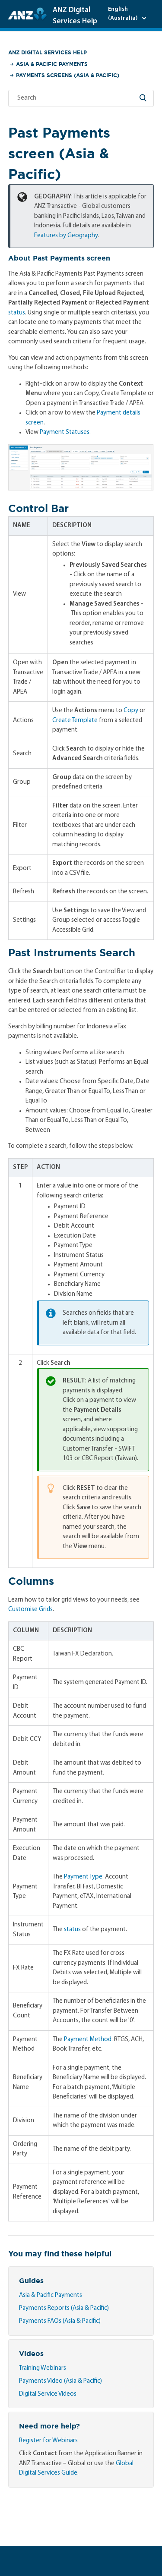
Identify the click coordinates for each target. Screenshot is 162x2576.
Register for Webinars (48, 2441)
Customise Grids (30, 1609)
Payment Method (87, 2039)
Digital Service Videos (47, 2394)
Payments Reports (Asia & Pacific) (64, 2308)
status (16, 313)
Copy (131, 710)
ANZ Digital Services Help (47, 52)
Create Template (75, 720)
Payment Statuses (64, 432)
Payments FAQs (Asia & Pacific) (60, 2321)
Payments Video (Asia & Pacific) (60, 2381)
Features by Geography (66, 235)
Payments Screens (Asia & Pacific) (67, 75)
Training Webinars (42, 2368)
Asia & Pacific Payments (52, 64)
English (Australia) (123, 14)
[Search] (81, 98)
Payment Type (83, 1877)
